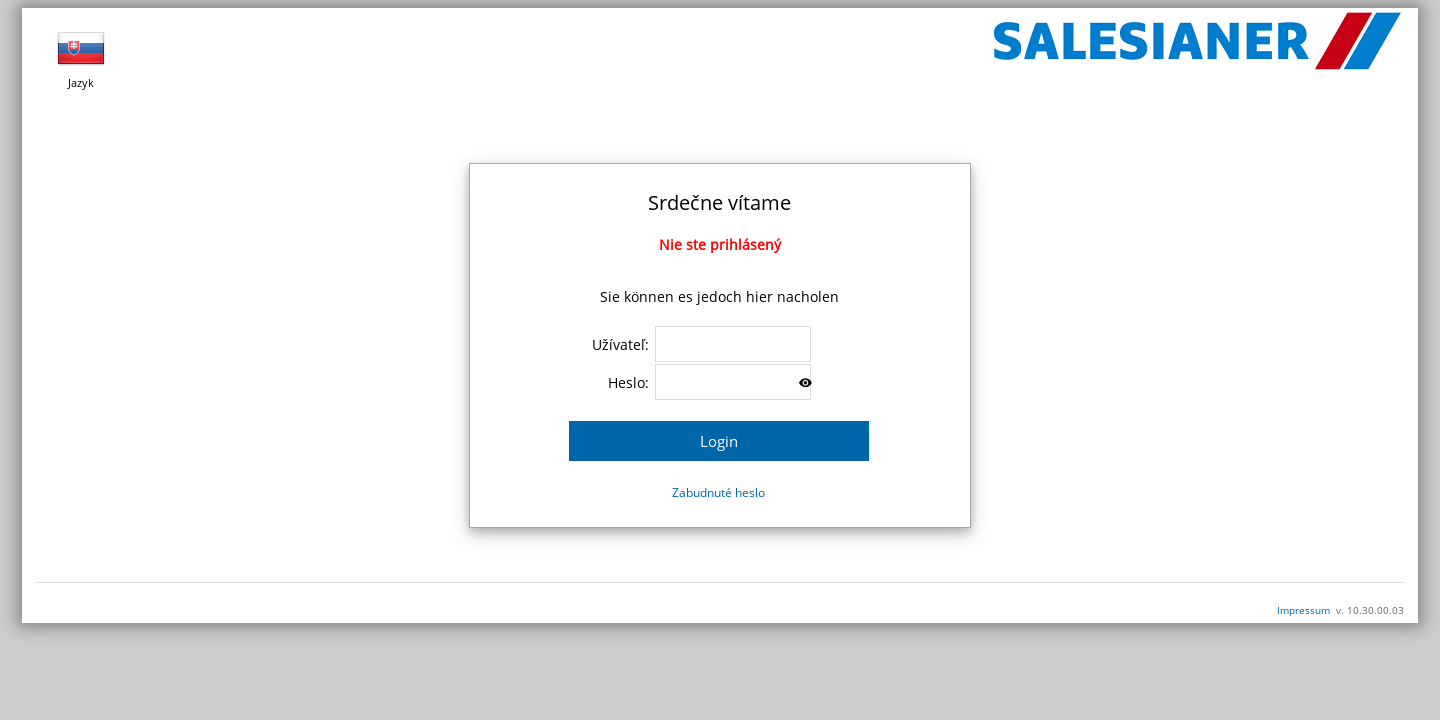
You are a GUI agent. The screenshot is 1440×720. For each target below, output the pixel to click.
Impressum (1303, 610)
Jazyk (81, 57)
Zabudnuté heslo (718, 492)
